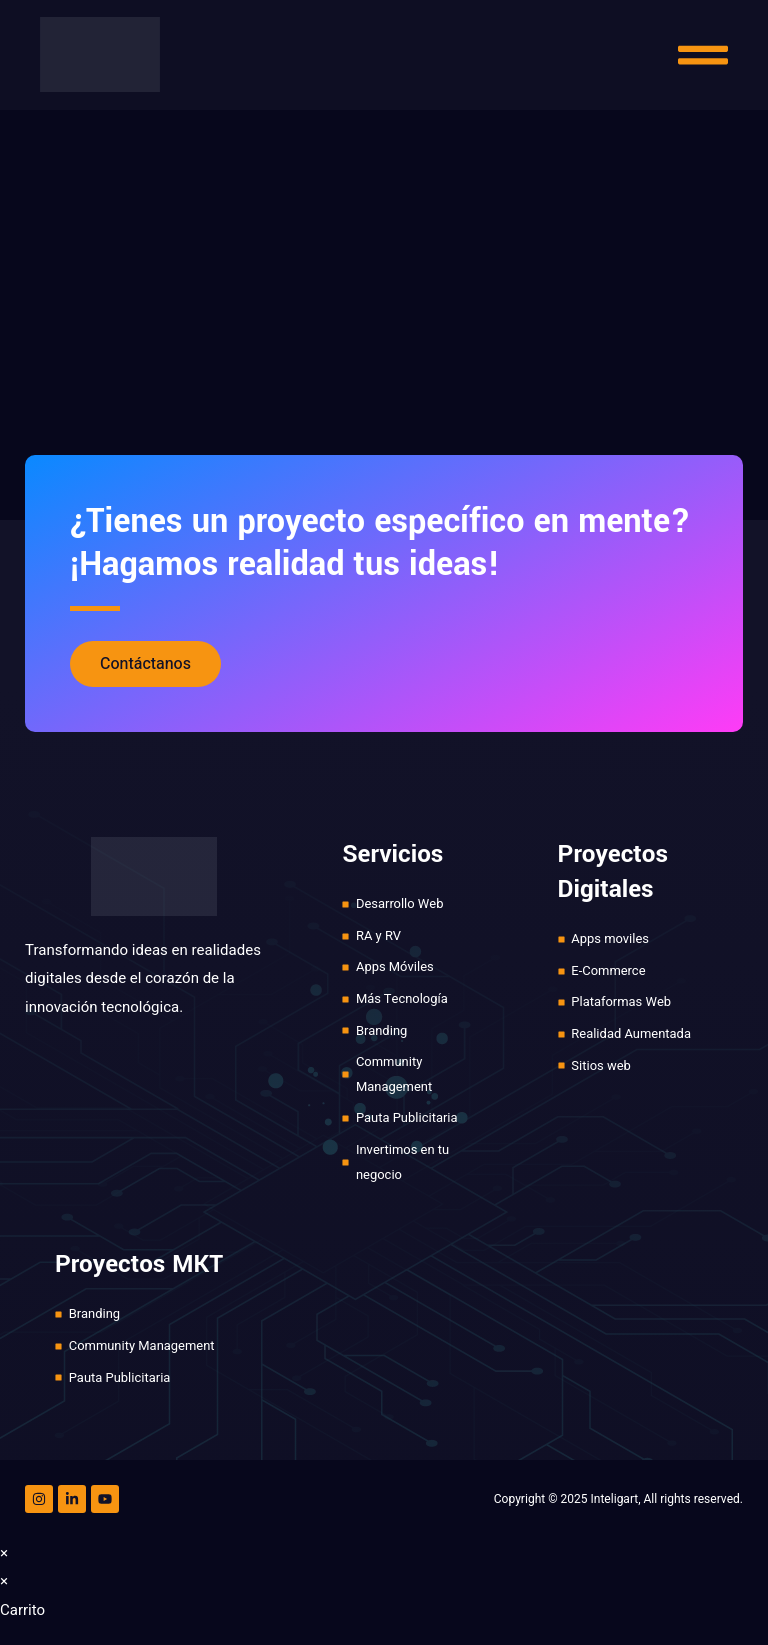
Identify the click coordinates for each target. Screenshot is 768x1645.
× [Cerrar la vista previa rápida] (4, 1554)
